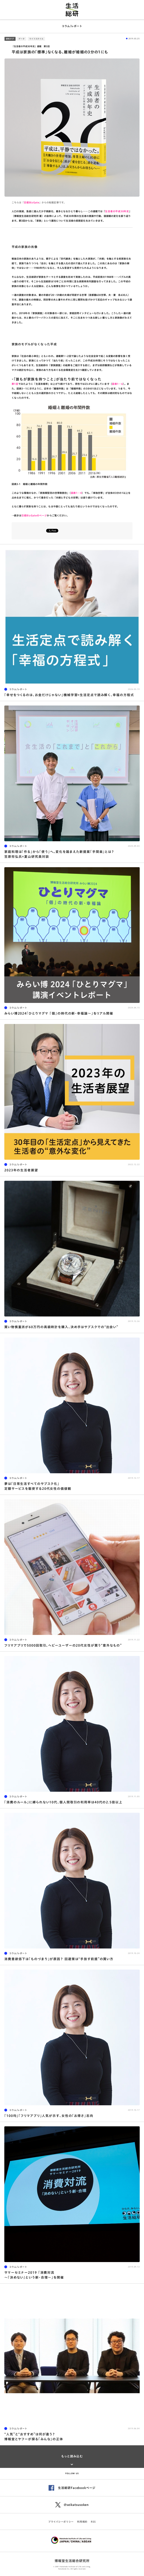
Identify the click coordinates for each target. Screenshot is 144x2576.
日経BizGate (31, 202)
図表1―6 (117, 384)
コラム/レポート (72, 26)
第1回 (15, 384)
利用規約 (82, 2522)
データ (22, 39)
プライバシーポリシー (61, 2522)
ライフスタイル (36, 39)
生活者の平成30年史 (117, 211)
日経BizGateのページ (34, 515)
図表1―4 (76, 493)
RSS (93, 2522)
